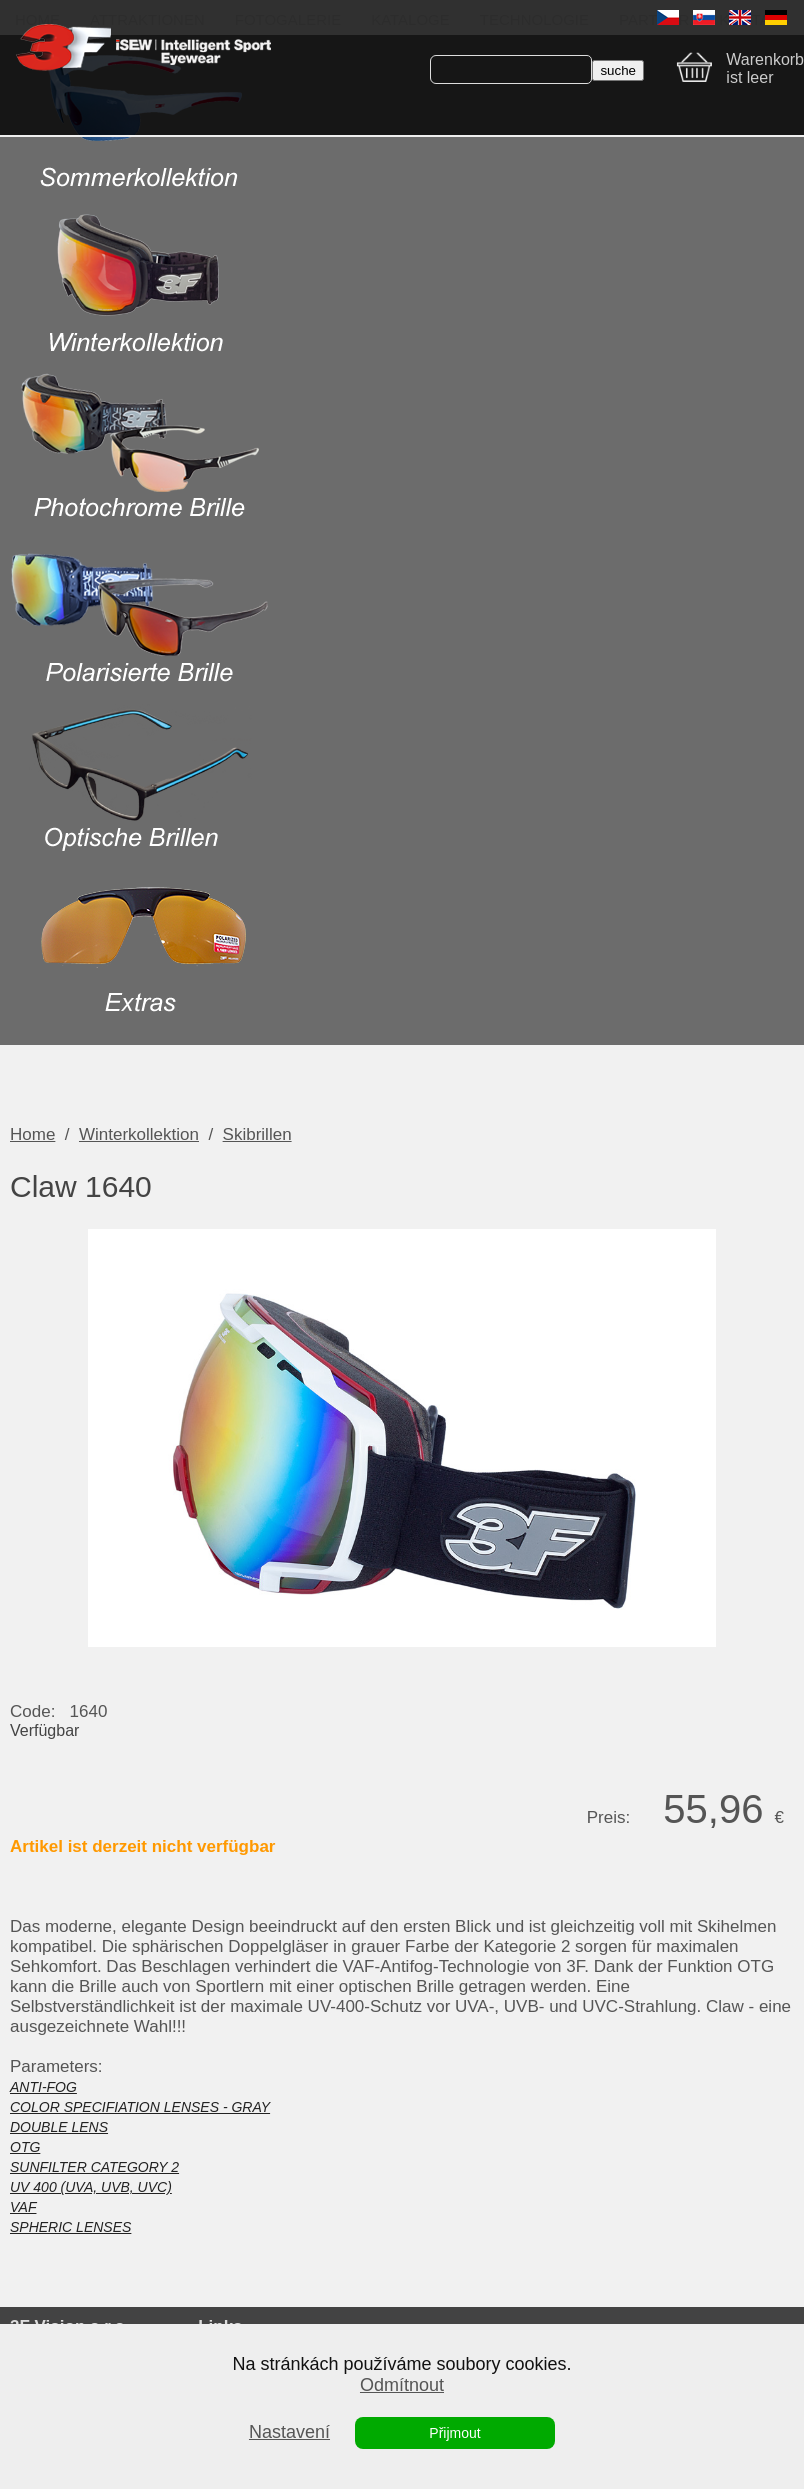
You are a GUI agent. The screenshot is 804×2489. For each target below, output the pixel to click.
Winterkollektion (139, 1134)
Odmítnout (402, 2385)
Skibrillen (257, 1134)
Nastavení (289, 2432)
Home (32, 1134)
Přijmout (454, 2433)
